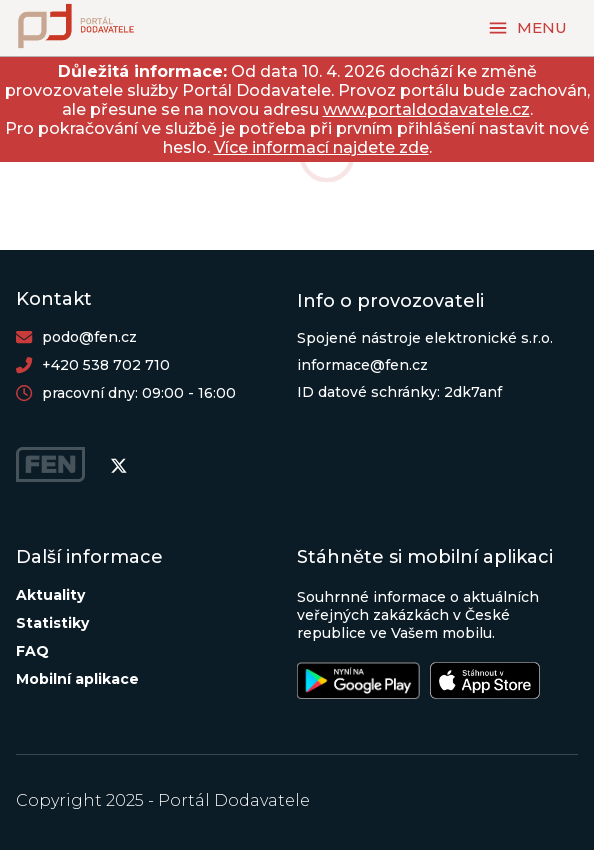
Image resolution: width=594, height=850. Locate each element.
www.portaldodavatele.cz (426, 109)
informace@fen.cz (362, 365)
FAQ (32, 651)
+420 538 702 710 (106, 365)
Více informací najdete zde (321, 147)
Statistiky (52, 623)
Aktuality (50, 595)
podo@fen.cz (89, 337)
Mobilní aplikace (77, 679)
